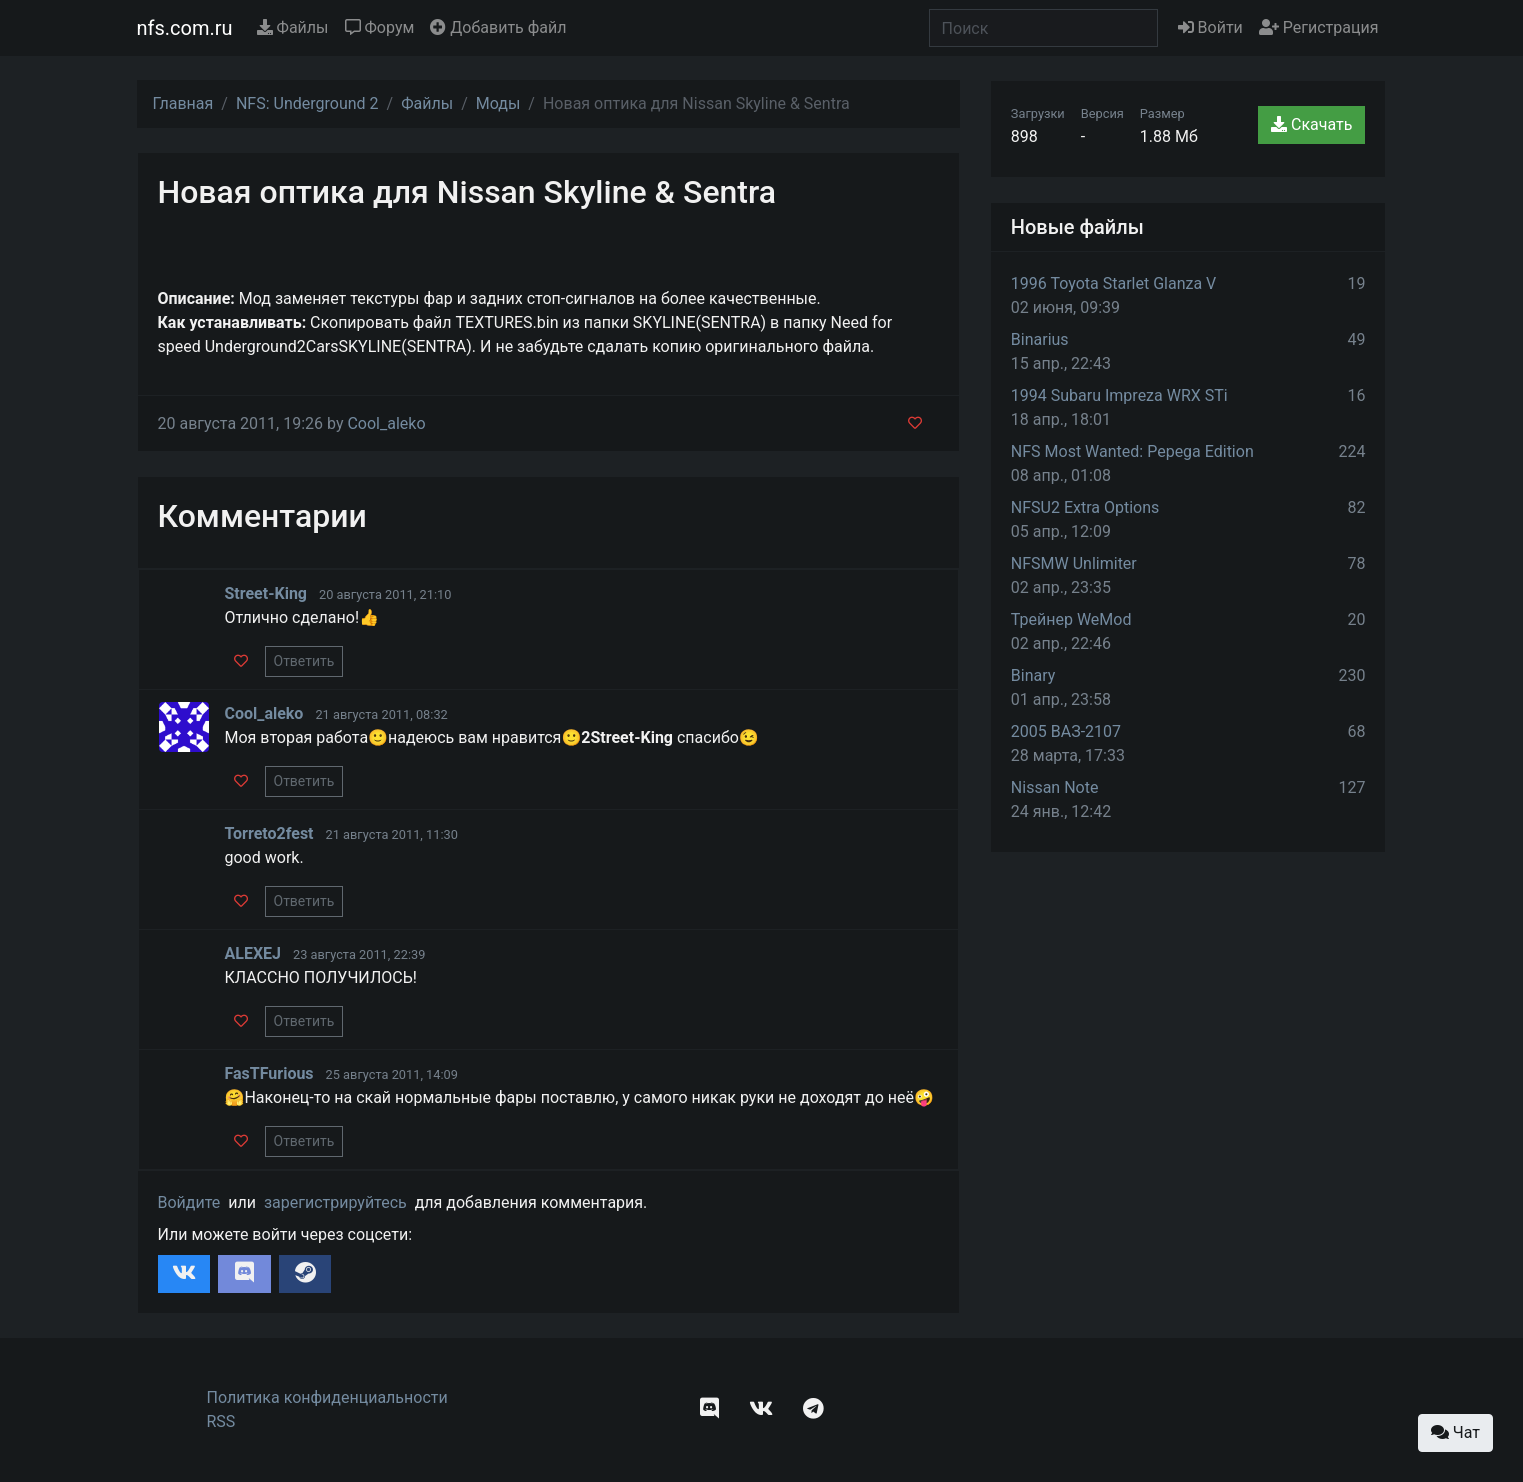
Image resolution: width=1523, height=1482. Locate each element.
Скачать (1311, 124)
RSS (221, 1421)
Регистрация (1319, 27)
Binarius (1040, 339)
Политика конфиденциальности (327, 1397)
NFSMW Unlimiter (1074, 563)
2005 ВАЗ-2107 (1066, 731)
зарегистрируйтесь (335, 1202)
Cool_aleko (386, 423)
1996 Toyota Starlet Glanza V (1113, 283)
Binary (1033, 675)
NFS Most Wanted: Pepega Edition (1132, 451)
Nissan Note (1055, 787)
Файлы (293, 27)
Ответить (304, 661)
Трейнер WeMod (1071, 619)
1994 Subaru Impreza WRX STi (1119, 395)
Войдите (189, 1202)
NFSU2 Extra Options (1085, 507)
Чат (1455, 1432)
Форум (380, 27)
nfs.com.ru (185, 28)
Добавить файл (498, 27)
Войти (1210, 27)
